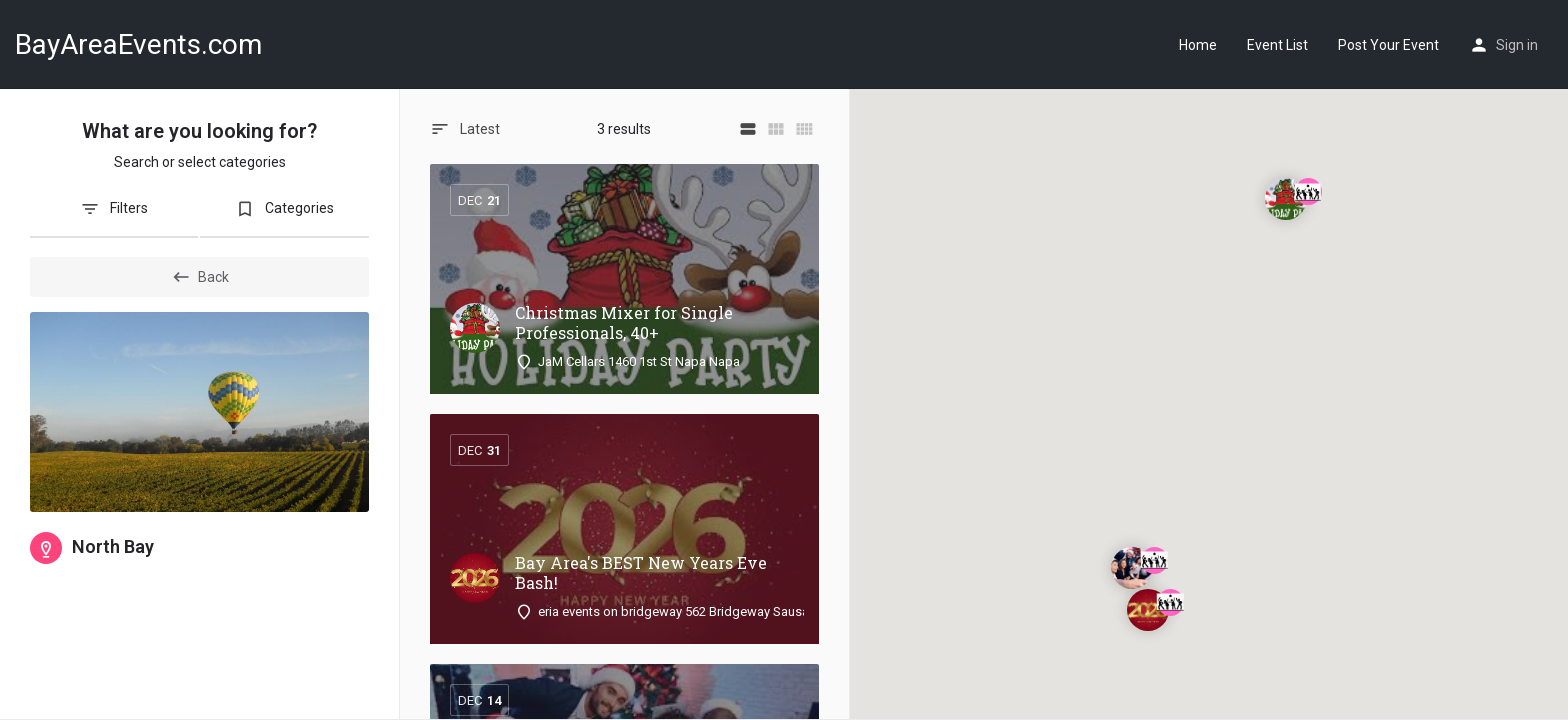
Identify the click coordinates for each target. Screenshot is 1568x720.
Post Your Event (1388, 45)
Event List (1277, 45)
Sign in (1517, 45)
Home (1198, 45)
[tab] (114, 216)
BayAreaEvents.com (138, 44)
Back (200, 277)
